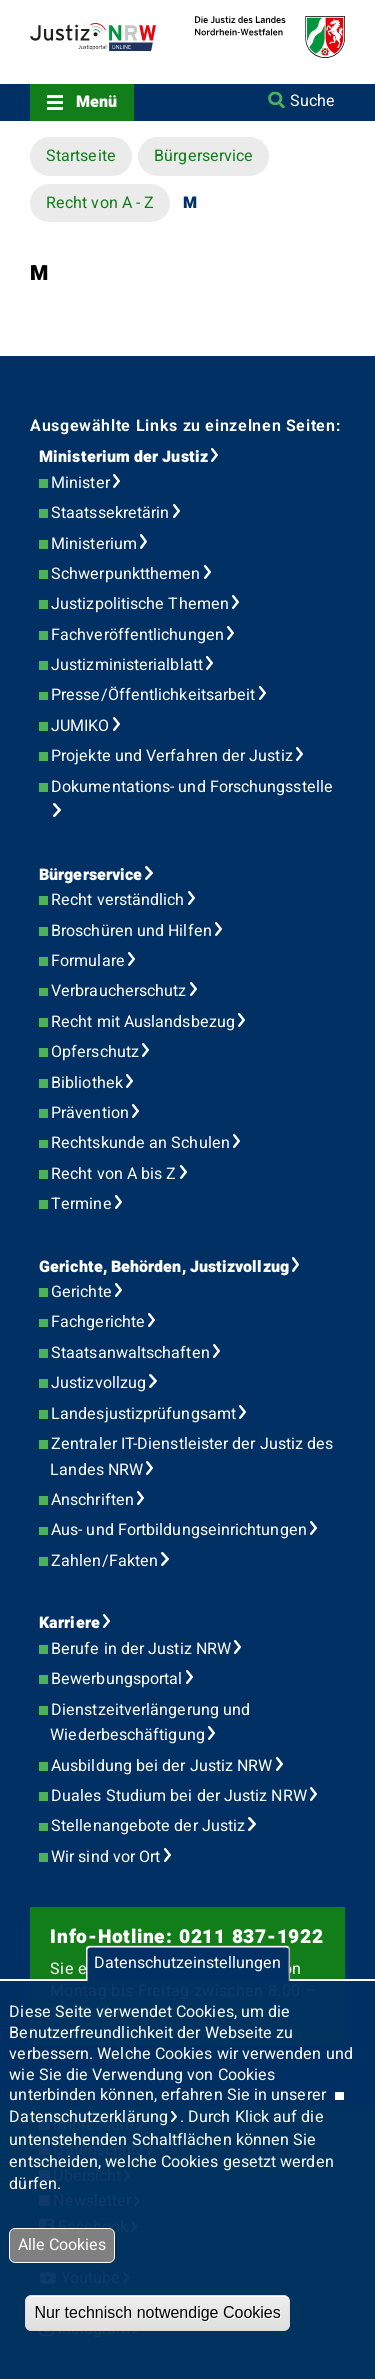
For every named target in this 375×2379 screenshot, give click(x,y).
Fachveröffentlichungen (137, 635)
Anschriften (92, 1500)
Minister (80, 483)
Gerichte (81, 1292)
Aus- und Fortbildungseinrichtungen (179, 1530)
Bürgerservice (203, 156)
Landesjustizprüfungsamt (143, 1414)
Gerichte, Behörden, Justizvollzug (164, 1267)
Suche (312, 101)
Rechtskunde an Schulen (140, 1143)
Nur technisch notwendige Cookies (157, 2312)
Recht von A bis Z (113, 1174)
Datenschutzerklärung (88, 2117)
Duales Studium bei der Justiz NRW (179, 1796)
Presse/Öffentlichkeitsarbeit (153, 695)
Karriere (69, 1623)
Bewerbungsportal (116, 1679)
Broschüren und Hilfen (131, 931)
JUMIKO (80, 726)
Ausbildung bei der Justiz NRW (161, 1766)
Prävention (90, 1113)
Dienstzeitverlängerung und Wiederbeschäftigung (150, 1723)
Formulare (88, 961)
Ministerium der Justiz (123, 457)
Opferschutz (95, 1052)
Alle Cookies (62, 2245)
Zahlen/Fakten (104, 1561)
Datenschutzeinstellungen (187, 1964)
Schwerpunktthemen (125, 574)
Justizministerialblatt (127, 665)
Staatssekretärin (110, 513)
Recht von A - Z (100, 203)
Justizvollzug (98, 1383)
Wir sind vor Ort (105, 1857)
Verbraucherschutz (118, 991)
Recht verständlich (117, 900)
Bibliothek (87, 1083)
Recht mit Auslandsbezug (143, 1022)
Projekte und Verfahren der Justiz (172, 756)
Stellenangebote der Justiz (148, 1826)
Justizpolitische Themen (140, 604)
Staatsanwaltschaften (130, 1353)
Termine (81, 1204)
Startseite (81, 156)
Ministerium (94, 544)
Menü (96, 102)
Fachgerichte (98, 1322)
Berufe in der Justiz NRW (141, 1649)
